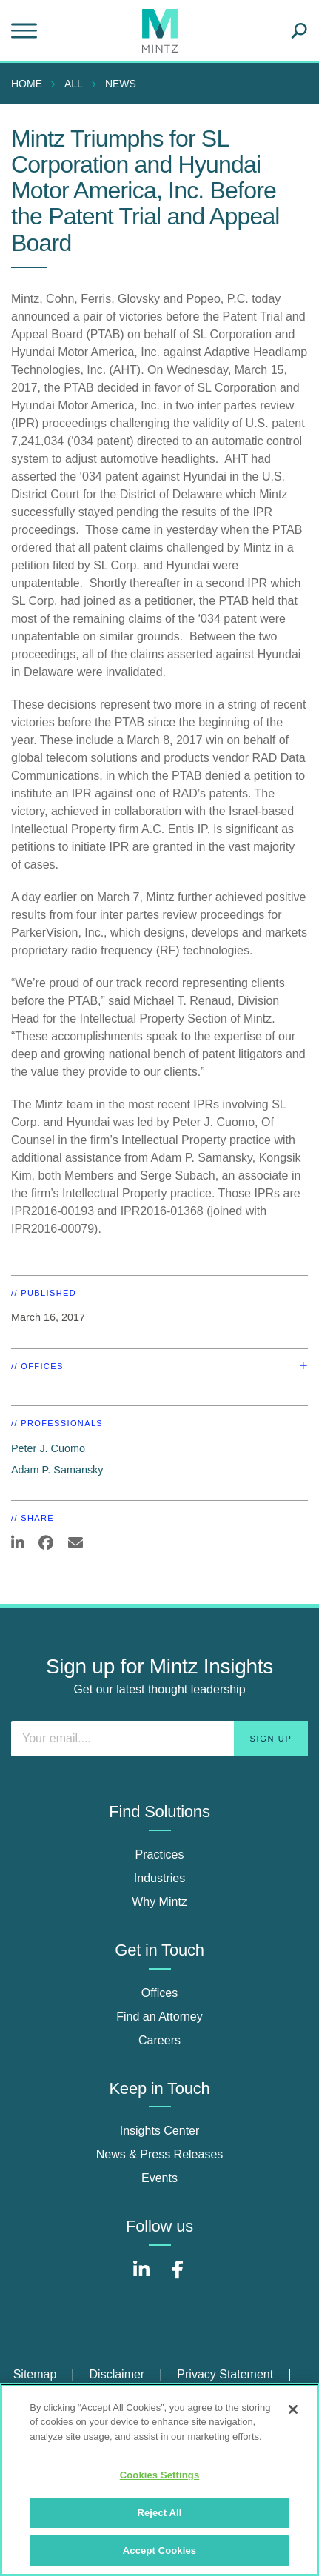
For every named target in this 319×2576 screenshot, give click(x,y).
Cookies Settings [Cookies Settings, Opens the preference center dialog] (160, 2474)
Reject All (159, 2512)
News (120, 84)
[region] (159, 2479)
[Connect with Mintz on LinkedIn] (141, 2277)
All (73, 84)
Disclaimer (117, 2374)
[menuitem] (30, 84)
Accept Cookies (159, 2550)
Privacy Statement (225, 2374)
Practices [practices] (159, 1854)
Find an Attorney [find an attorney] (159, 2016)
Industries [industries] (159, 1878)
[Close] (293, 2409)
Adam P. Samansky (57, 1470)
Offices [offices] (159, 1993)
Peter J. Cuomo (48, 1448)
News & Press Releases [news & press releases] (160, 2154)
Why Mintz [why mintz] (159, 1902)
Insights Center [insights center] (160, 2130)
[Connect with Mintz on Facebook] (177, 2277)
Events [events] (159, 2178)
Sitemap (35, 2374)
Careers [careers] (159, 2040)
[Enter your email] (159, 1738)
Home (26, 84)
